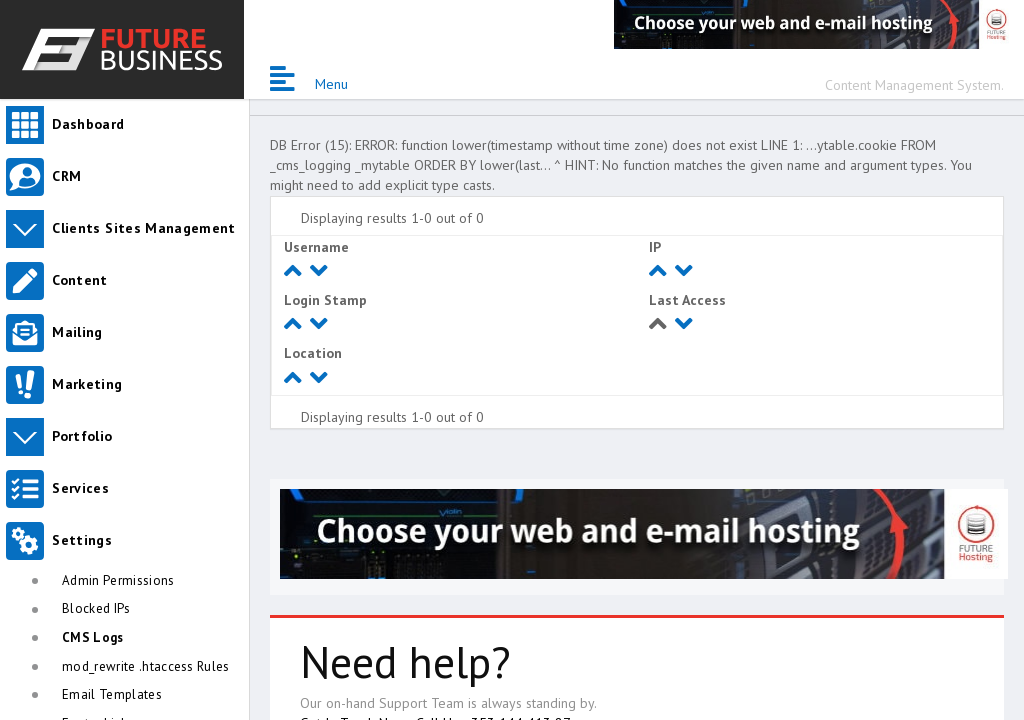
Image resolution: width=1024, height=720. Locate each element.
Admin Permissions (118, 580)
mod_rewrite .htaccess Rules (146, 666)
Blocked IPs (96, 608)
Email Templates (112, 694)
